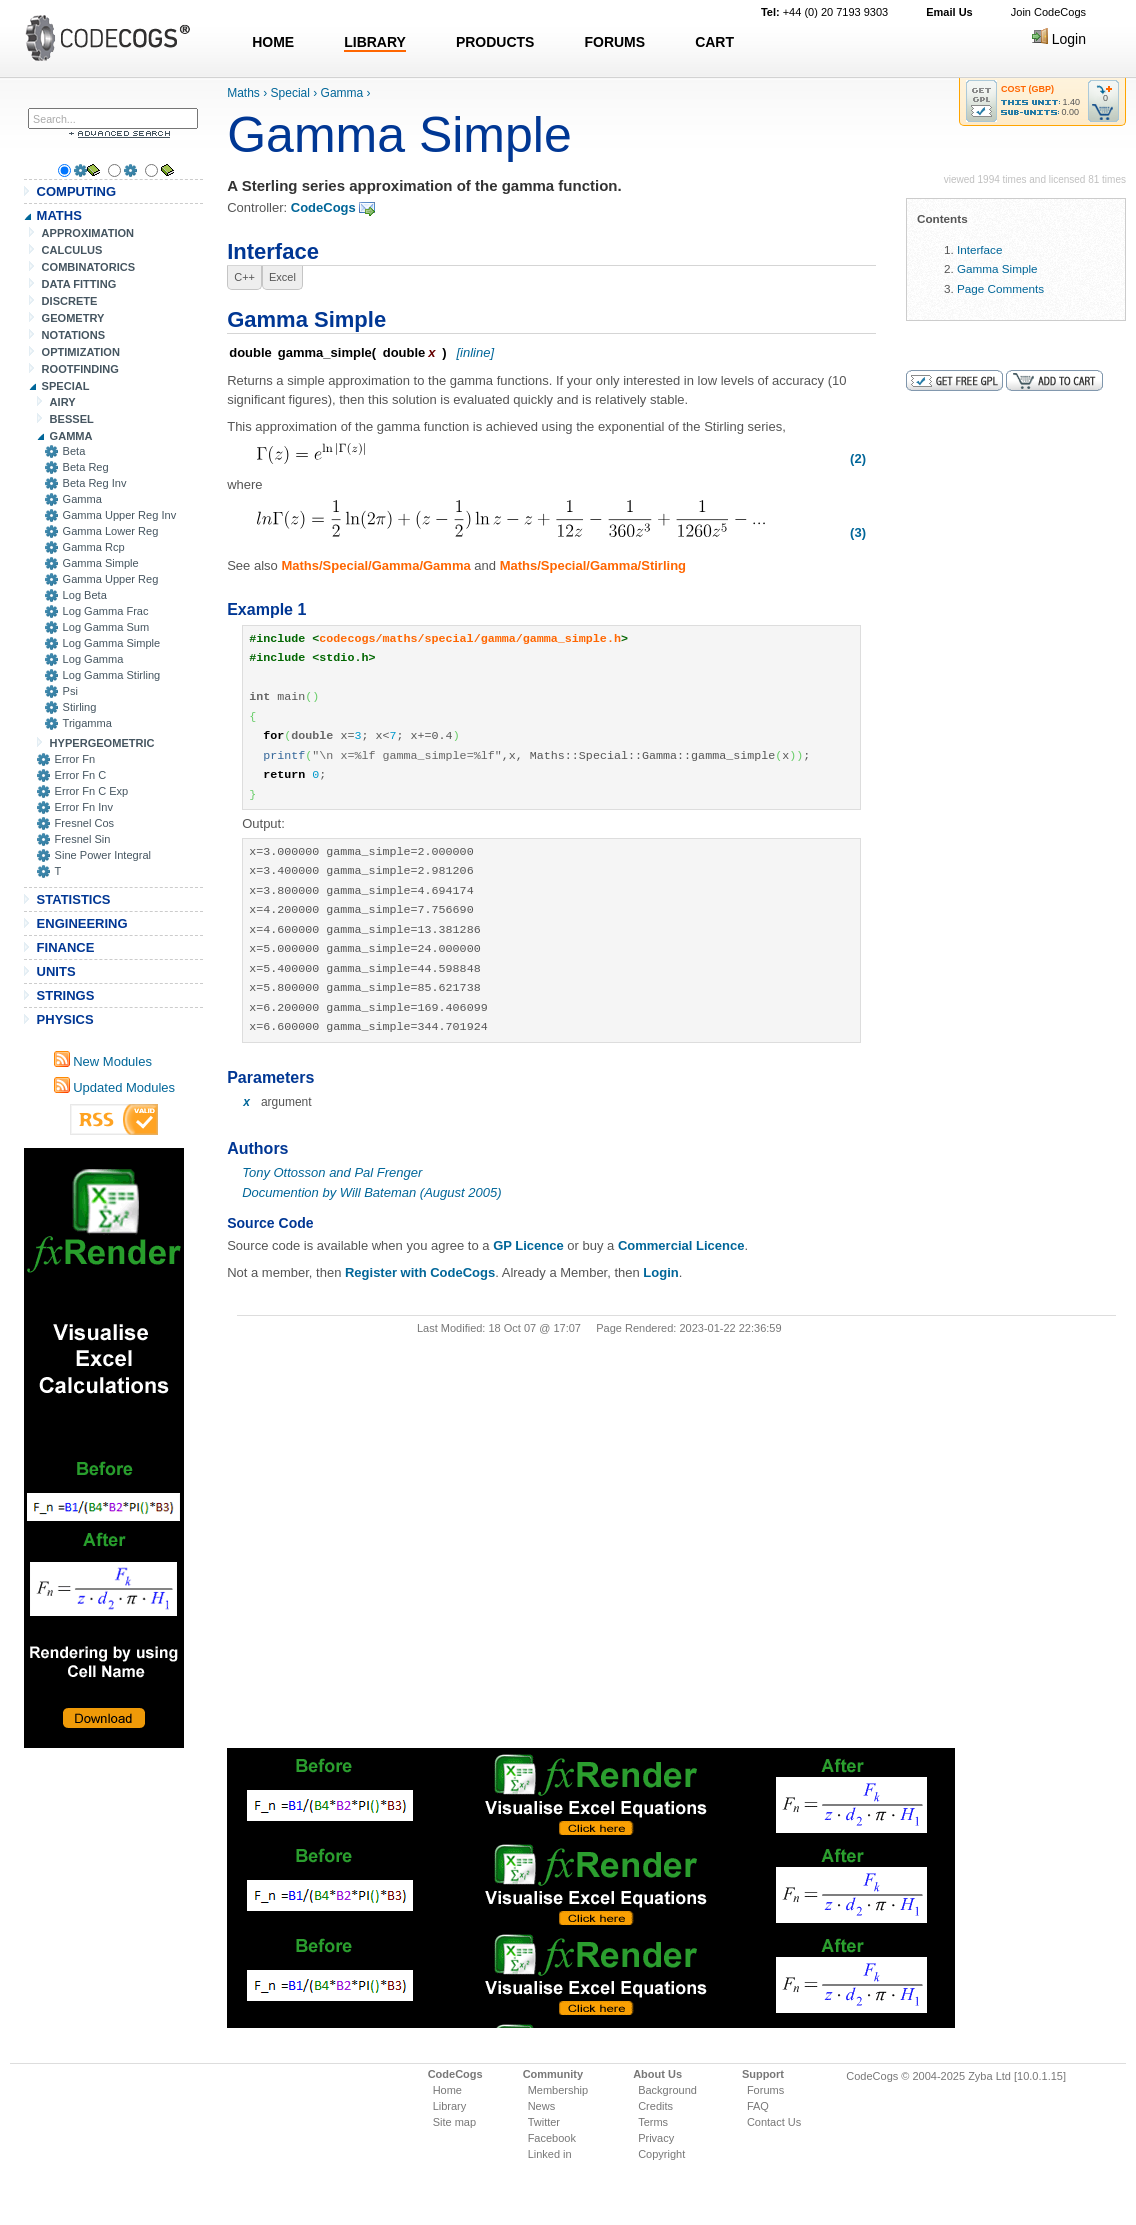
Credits (655, 2106)
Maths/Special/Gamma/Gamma (375, 565)
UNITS (56, 971)
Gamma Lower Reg (111, 531)
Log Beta (85, 595)
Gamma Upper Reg (111, 579)
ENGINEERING (82, 923)
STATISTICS (74, 899)
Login (1059, 39)
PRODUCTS (495, 42)
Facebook (552, 2138)
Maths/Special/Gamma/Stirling (593, 565)
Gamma (82, 499)
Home (447, 2090)
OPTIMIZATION (81, 352)
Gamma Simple (101, 563)
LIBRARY (375, 42)
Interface (979, 249)
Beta (74, 451)
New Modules (103, 1061)
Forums (765, 2090)
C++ (244, 277)
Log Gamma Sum (106, 627)
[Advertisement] (104, 1448)
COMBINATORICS (89, 267)
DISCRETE (70, 301)
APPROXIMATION (88, 233)
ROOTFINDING (80, 369)
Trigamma (87, 723)
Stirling (80, 707)
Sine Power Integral (103, 855)
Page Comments (1000, 288)
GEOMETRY (73, 318)
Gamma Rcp (94, 547)
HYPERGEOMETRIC (102, 743)
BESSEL (72, 419)
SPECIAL (66, 386)
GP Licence (528, 1245)
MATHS (59, 215)
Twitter (544, 2122)
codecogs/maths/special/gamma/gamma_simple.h (470, 639)
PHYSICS (65, 1019)
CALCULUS (72, 250)
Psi (70, 691)
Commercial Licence (681, 1245)
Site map (454, 2122)
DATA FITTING (79, 284)
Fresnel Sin (83, 839)
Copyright (661, 2154)
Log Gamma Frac (106, 611)
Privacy (656, 2138)
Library (450, 2106)
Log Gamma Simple (112, 643)
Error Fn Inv (84, 807)
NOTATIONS (73, 335)
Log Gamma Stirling (112, 675)
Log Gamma (93, 659)
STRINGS (66, 995)
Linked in (550, 2154)
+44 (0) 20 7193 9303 (824, 12)
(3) (858, 532)
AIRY (63, 402)
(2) (858, 458)
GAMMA (71, 436)
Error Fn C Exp (92, 791)
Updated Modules (115, 1087)
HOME (273, 42)
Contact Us (774, 2122)
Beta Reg (86, 467)
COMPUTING (76, 191)
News (542, 2106)
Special (290, 93)
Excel (282, 277)
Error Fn (75, 759)
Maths (243, 93)
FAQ (758, 2106)
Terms (653, 2122)
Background (667, 2090)
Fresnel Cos (85, 823)
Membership (558, 2090)
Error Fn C (81, 775)
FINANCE (66, 947)
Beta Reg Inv (95, 483)
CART (714, 42)
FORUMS (614, 42)
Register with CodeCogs (420, 1272)
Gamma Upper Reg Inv (120, 515)
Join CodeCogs (1048, 12)
